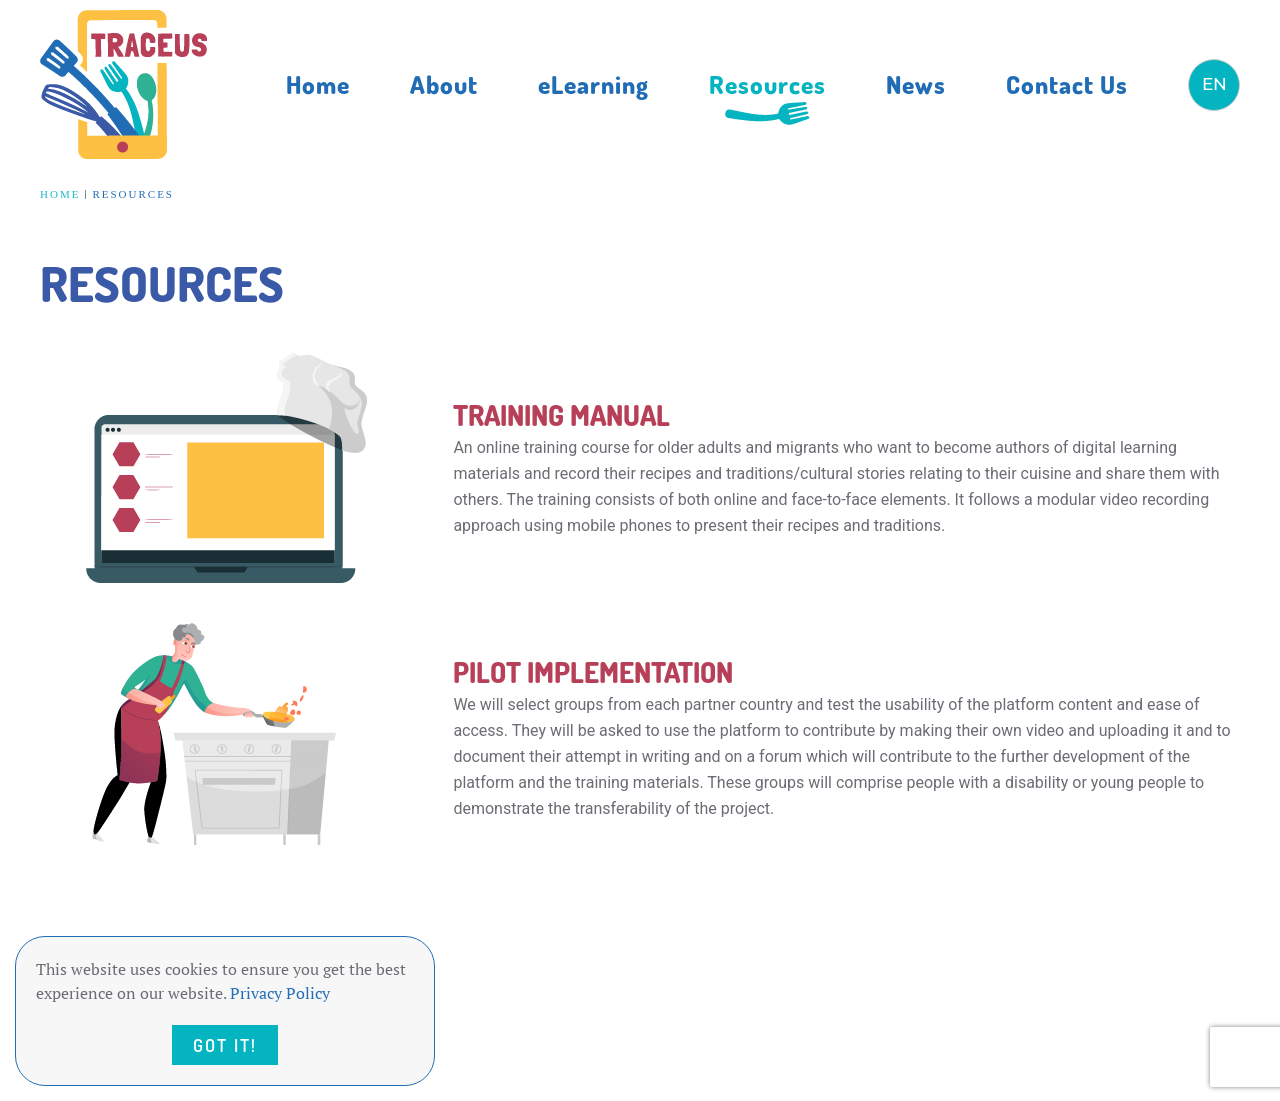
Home (318, 84)
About (444, 84)
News (916, 84)
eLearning (593, 84)
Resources (767, 84)
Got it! (225, 1045)
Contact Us (1067, 84)
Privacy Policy (280, 993)
